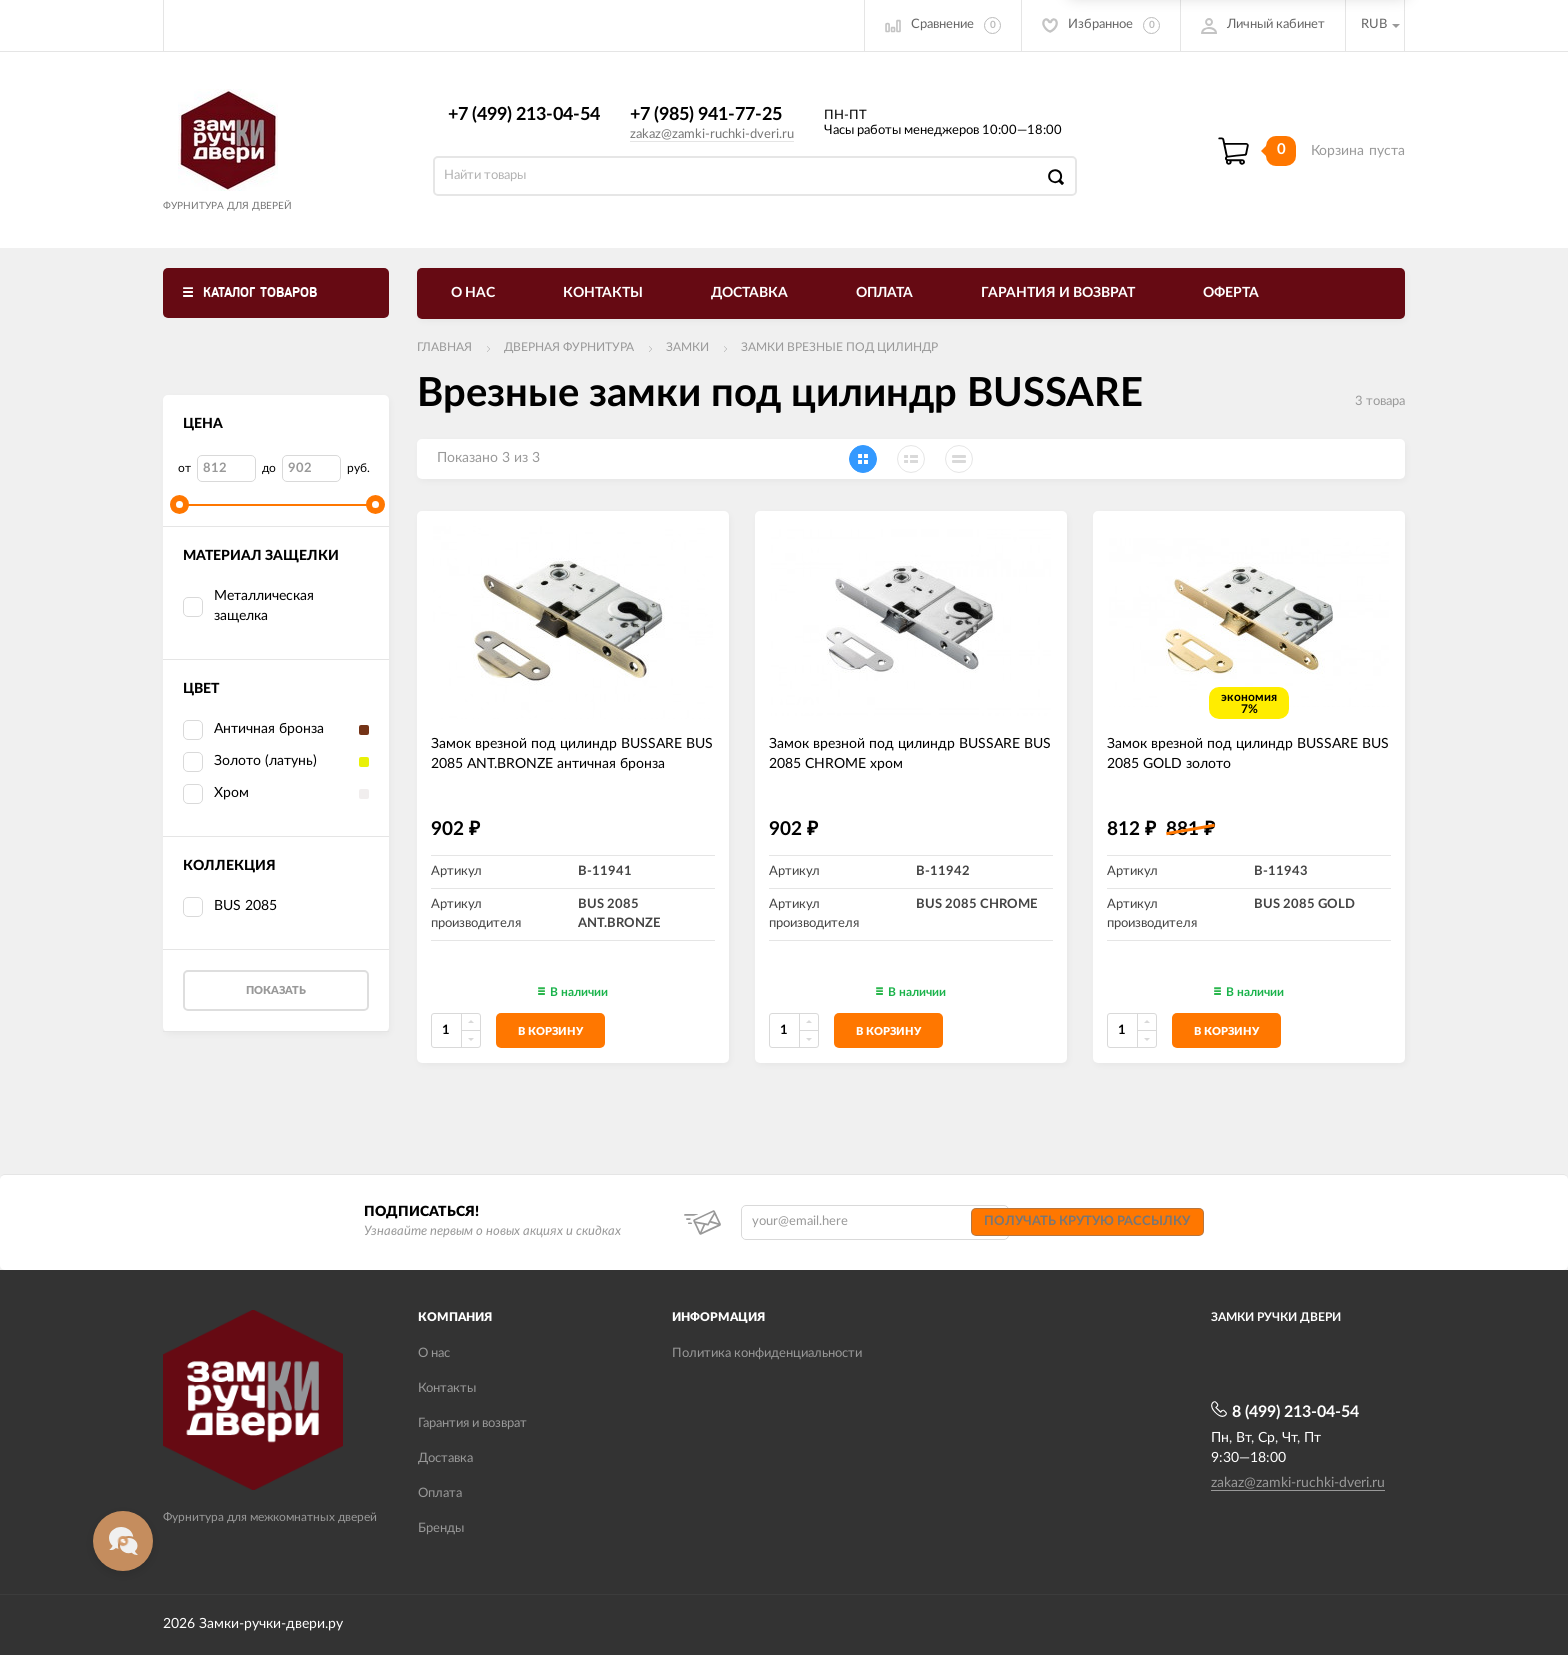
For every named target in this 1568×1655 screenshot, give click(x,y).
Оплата (884, 293)
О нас (473, 293)
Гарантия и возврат (1058, 293)
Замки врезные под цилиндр (839, 347)
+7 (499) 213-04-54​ (524, 115)
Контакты (603, 293)
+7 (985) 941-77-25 (706, 115)
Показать (276, 990)
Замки (687, 347)
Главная (444, 347)
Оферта (1231, 293)
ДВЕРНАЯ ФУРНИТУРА (569, 347)
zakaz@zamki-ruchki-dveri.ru (712, 134)
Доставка (749, 293)
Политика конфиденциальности (767, 1353)
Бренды (441, 1528)
